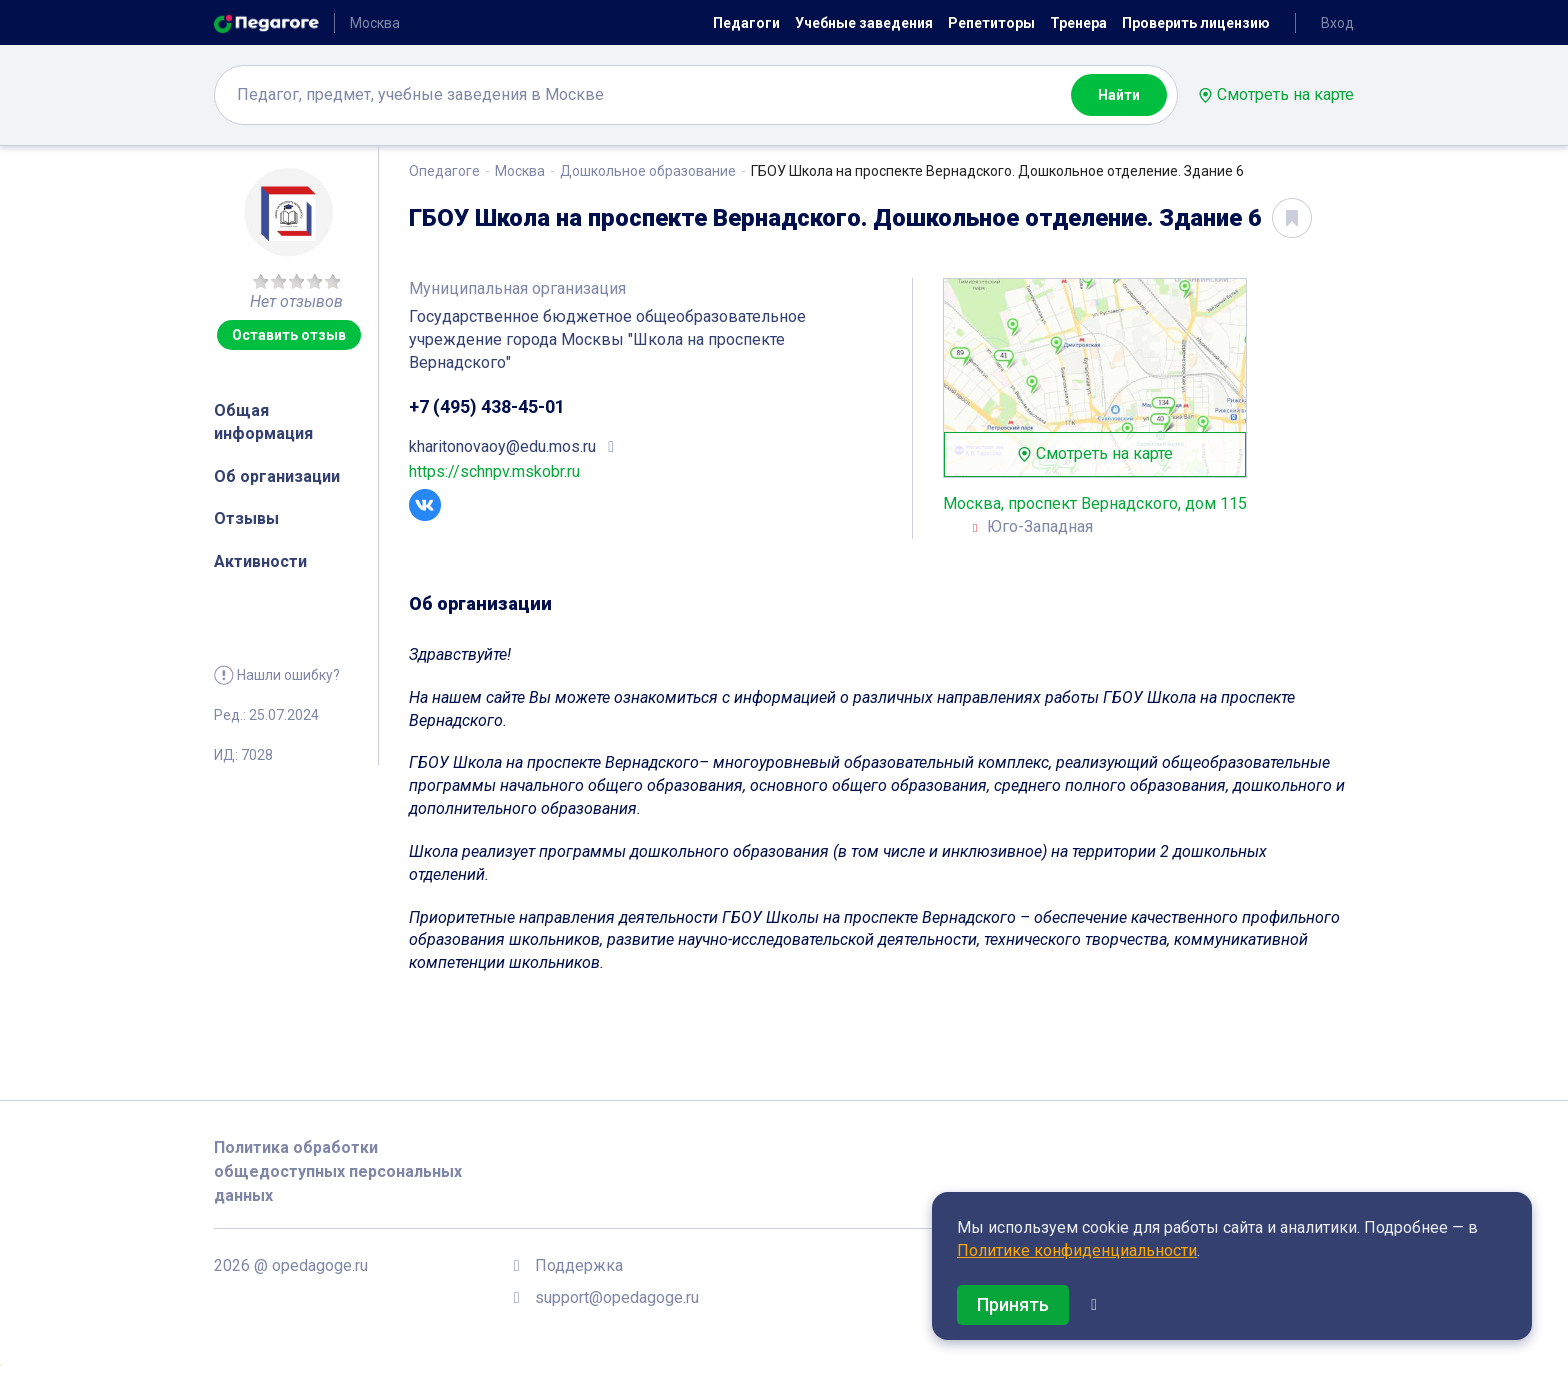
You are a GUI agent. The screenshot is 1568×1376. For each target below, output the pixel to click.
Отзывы (246, 518)
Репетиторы (991, 23)
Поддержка (579, 1265)
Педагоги (746, 23)
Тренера (1078, 23)
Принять (1013, 1304)
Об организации (277, 476)
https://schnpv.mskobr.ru (494, 471)
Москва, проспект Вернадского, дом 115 (1095, 503)
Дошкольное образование (648, 171)
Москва (520, 171)
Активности (260, 561)
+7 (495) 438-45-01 (487, 406)
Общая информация (263, 422)
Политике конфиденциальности (1077, 1250)
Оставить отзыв (289, 335)
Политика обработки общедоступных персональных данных (338, 1171)
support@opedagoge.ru (617, 1297)
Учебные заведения (864, 23)
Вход (1337, 23)
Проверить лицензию (1196, 23)
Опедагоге (444, 171)
